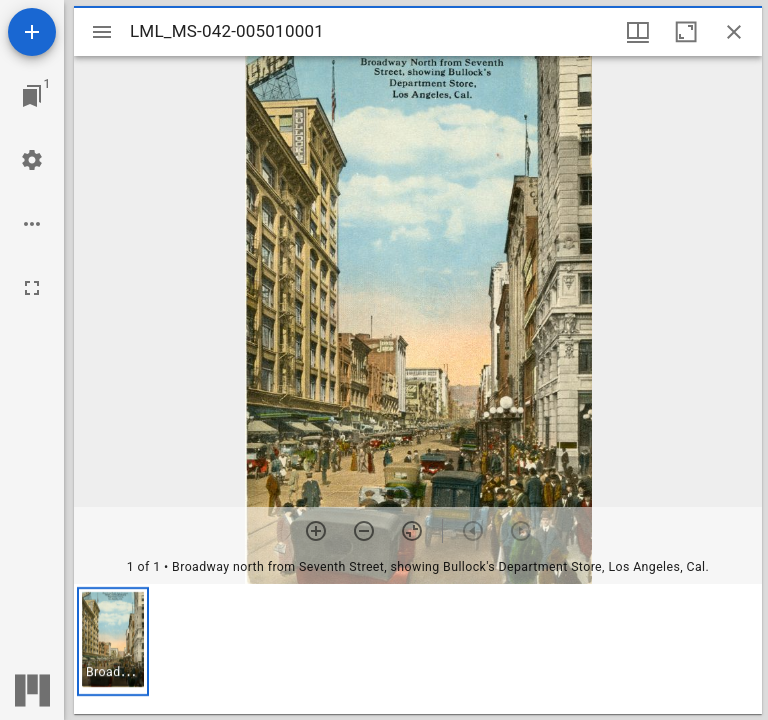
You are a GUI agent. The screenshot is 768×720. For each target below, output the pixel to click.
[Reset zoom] (412, 531)
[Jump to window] (32, 96)
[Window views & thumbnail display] (638, 32)
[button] (113, 641)
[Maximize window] (686, 32)
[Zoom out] (364, 531)
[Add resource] (32, 32)
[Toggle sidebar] (102, 32)
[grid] (418, 649)
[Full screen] (32, 288)
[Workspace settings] (32, 160)
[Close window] (734, 32)
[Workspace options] (32, 224)
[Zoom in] (316, 531)
